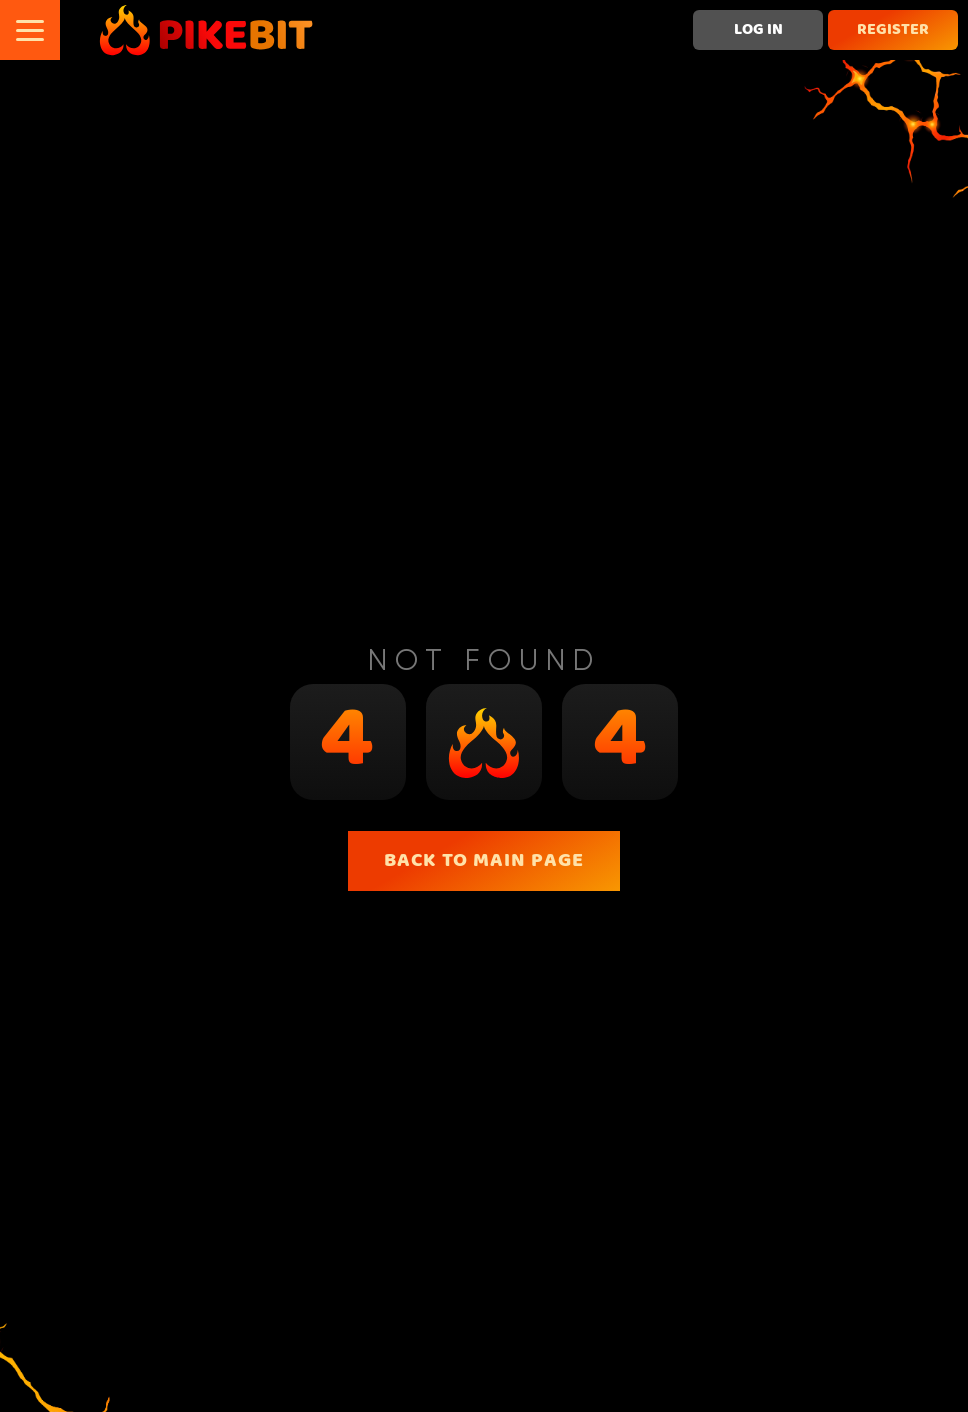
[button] (30, 30)
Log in (758, 30)
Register (893, 30)
